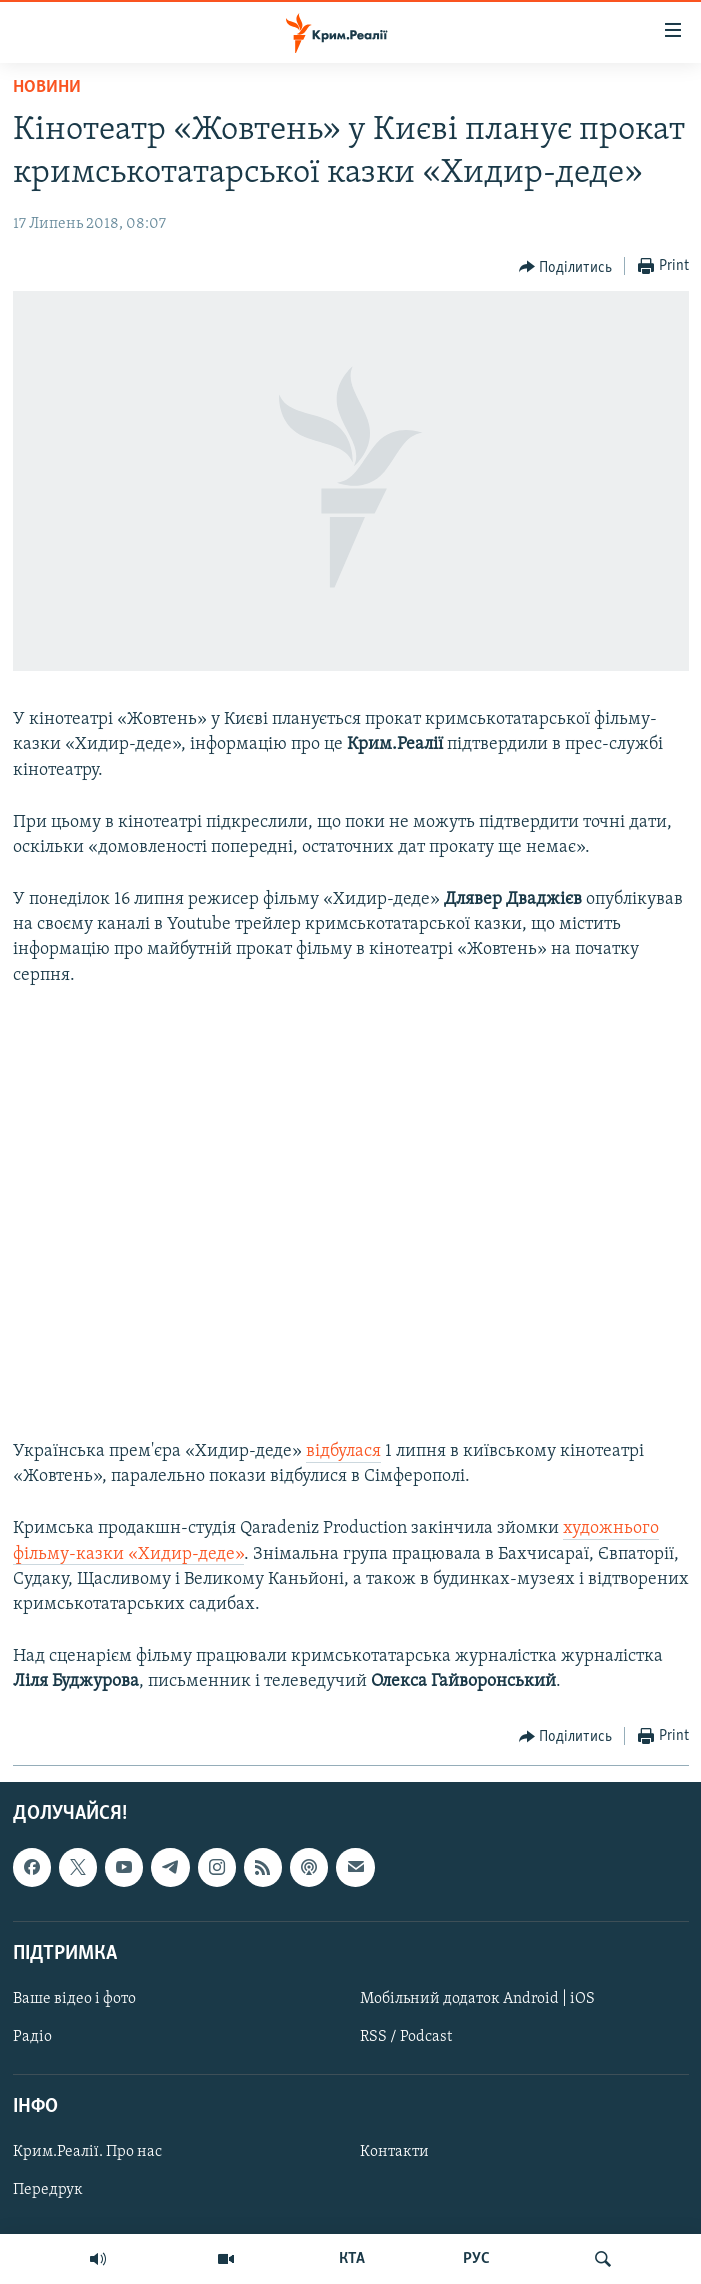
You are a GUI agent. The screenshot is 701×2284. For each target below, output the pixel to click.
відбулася (343, 1451)
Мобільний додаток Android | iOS (477, 1999)
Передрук (48, 2190)
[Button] (566, 267)
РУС (476, 2259)
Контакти (394, 2152)
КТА (352, 2259)
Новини (47, 87)
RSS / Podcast (406, 2037)
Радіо (32, 2037)
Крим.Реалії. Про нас (87, 2152)
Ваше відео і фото (74, 1999)
